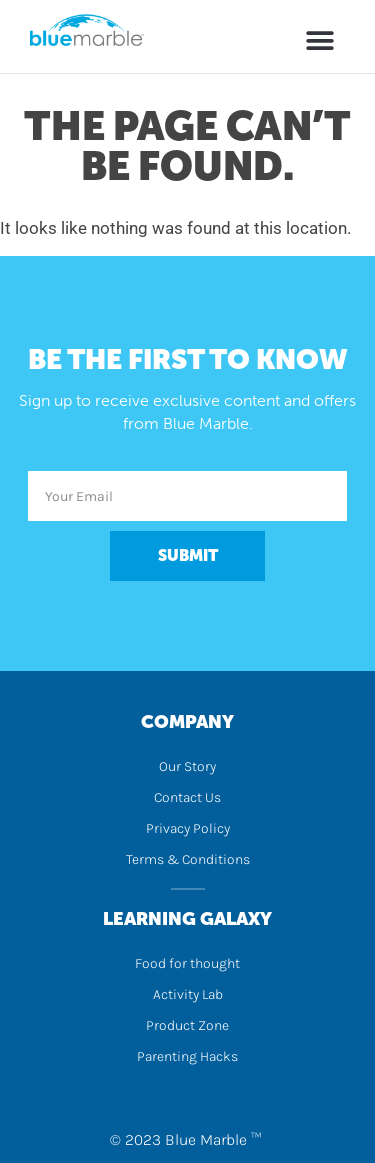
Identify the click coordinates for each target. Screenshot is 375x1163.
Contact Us (187, 797)
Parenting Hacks (187, 1056)
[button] (320, 40)
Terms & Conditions (188, 859)
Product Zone (187, 1025)
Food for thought (187, 963)
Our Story (187, 766)
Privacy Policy (188, 828)
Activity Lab (188, 994)
